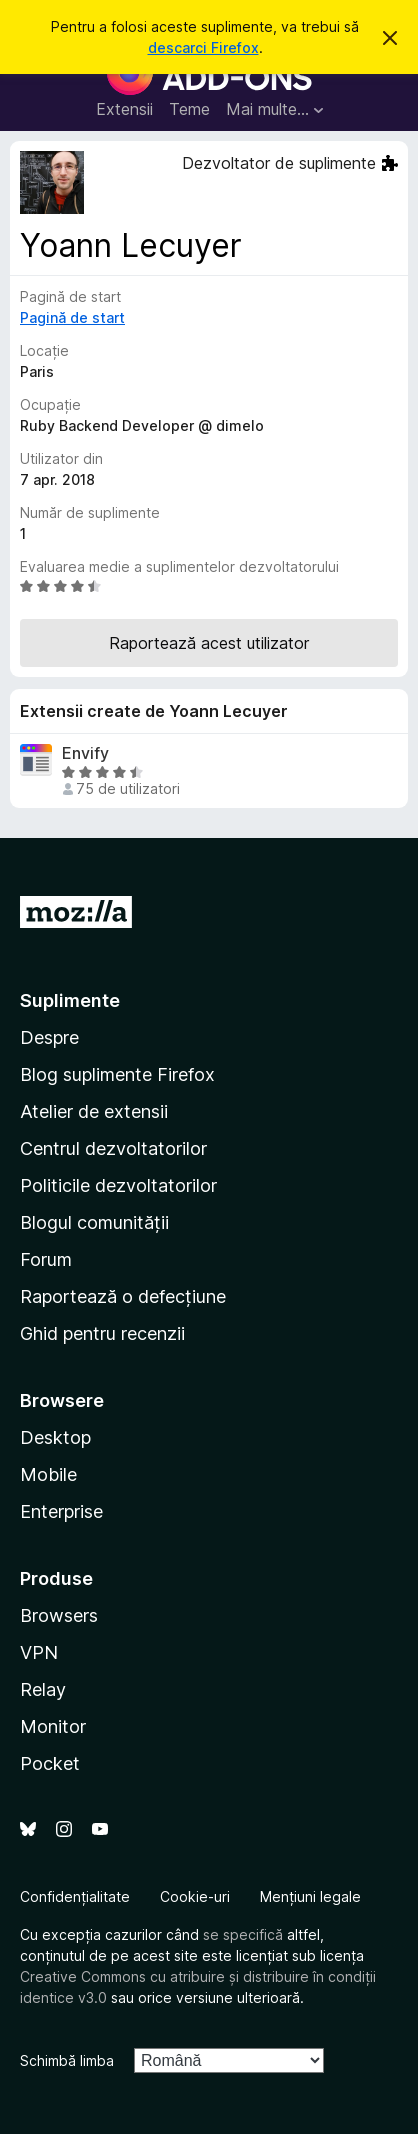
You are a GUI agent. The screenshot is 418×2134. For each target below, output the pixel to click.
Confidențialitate (75, 1896)
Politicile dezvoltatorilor (118, 1185)
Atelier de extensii (94, 1111)
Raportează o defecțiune (123, 1296)
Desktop (55, 1437)
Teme (189, 109)
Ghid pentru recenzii (102, 1333)
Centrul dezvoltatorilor (113, 1148)
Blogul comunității (94, 1222)
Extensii (124, 109)
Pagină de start (72, 317)
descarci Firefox (203, 47)
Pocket (50, 1763)
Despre (49, 1037)
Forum (46, 1259)
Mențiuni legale (310, 1896)
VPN (39, 1652)
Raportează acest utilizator (209, 643)
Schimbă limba (67, 2060)
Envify (85, 753)
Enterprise (61, 1511)
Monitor (53, 1726)
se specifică (243, 1934)
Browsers (59, 1615)
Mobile (48, 1474)
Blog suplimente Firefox (117, 1074)
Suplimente (70, 1000)
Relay (43, 1689)
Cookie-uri (195, 1896)
